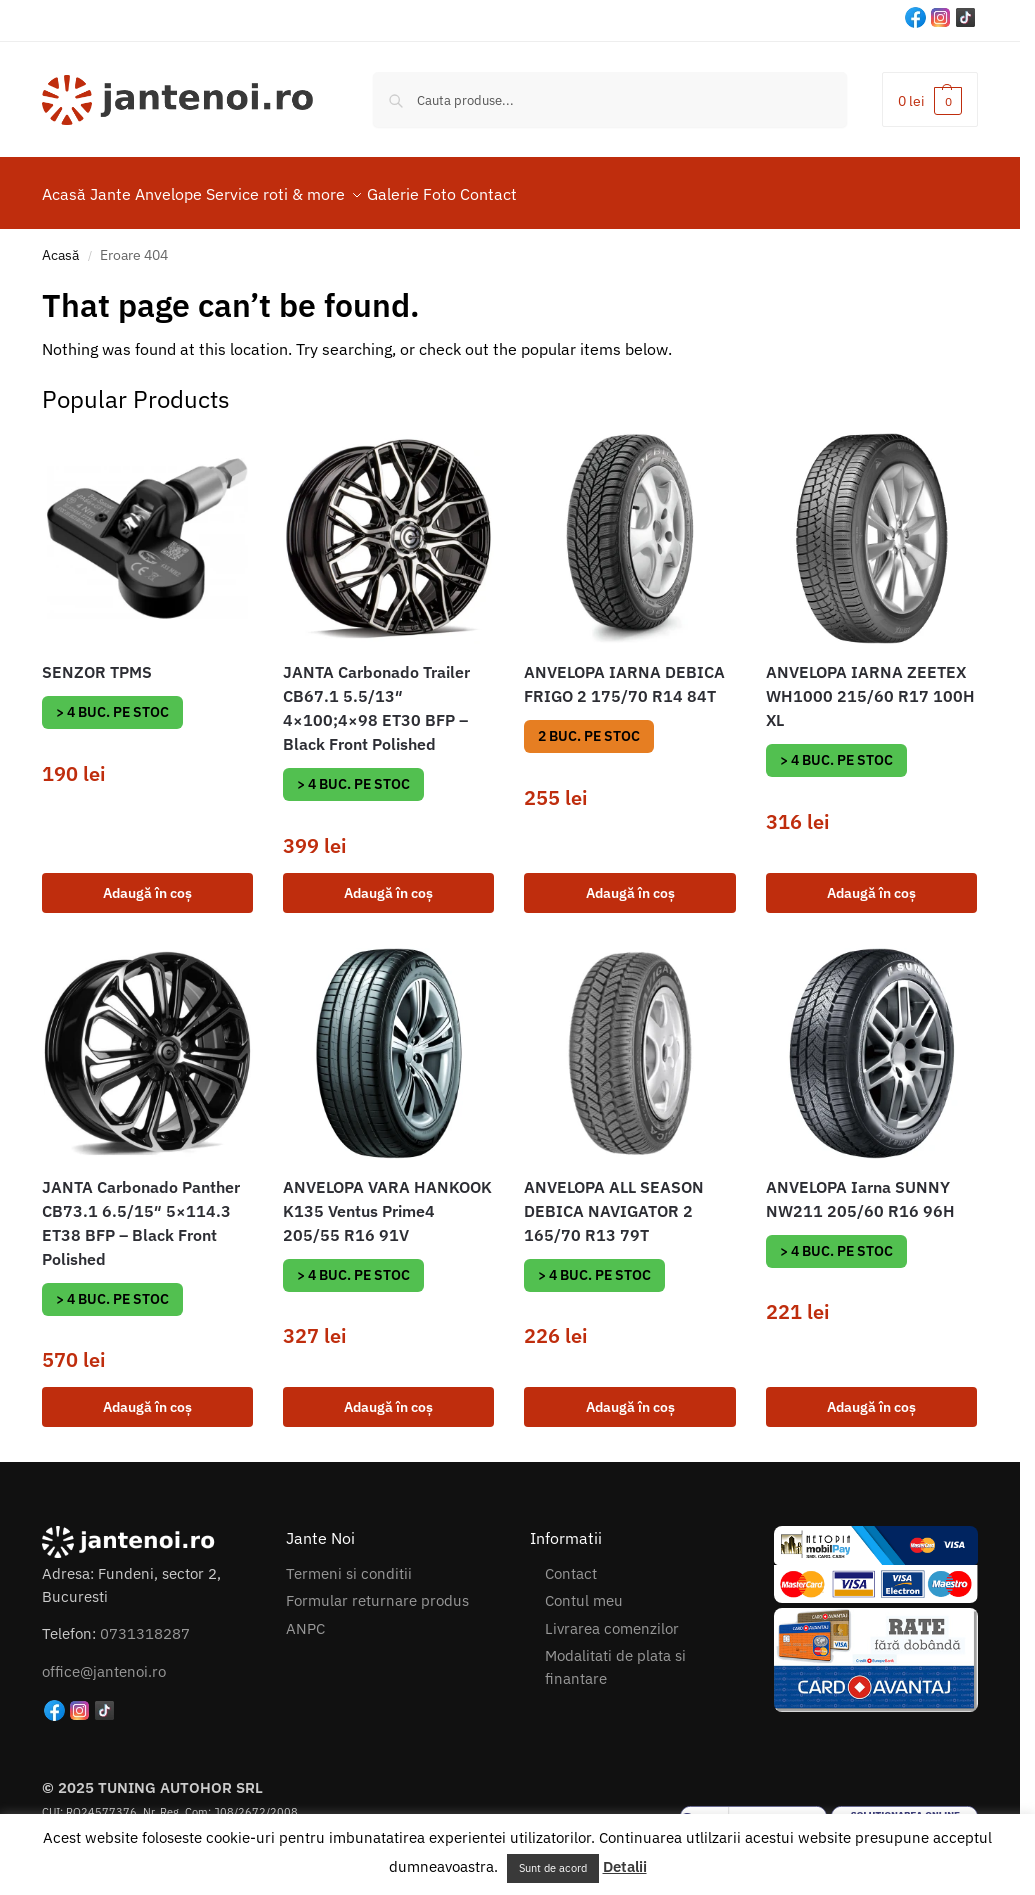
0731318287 (145, 1622)
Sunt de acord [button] (553, 1868)
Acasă (60, 244)
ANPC (305, 1617)
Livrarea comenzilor (612, 1617)
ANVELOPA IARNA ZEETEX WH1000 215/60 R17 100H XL (870, 685)
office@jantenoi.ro (104, 1659)
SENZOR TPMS (97, 661)
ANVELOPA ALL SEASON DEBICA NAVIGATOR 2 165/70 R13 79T (614, 1200)
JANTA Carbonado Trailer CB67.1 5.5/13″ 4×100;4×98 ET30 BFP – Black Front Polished (376, 697)
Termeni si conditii (349, 1562)
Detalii (625, 1866)
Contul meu (584, 1589)
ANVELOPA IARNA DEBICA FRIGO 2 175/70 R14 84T (624, 673)
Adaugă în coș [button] (147, 881)
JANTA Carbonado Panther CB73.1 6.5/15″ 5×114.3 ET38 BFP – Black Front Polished (141, 1212)
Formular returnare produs (377, 1589)
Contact (571, 1562)
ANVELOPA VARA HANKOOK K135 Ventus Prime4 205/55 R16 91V (387, 1200)
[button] (930, 99)
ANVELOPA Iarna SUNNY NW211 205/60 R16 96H (860, 1188)
